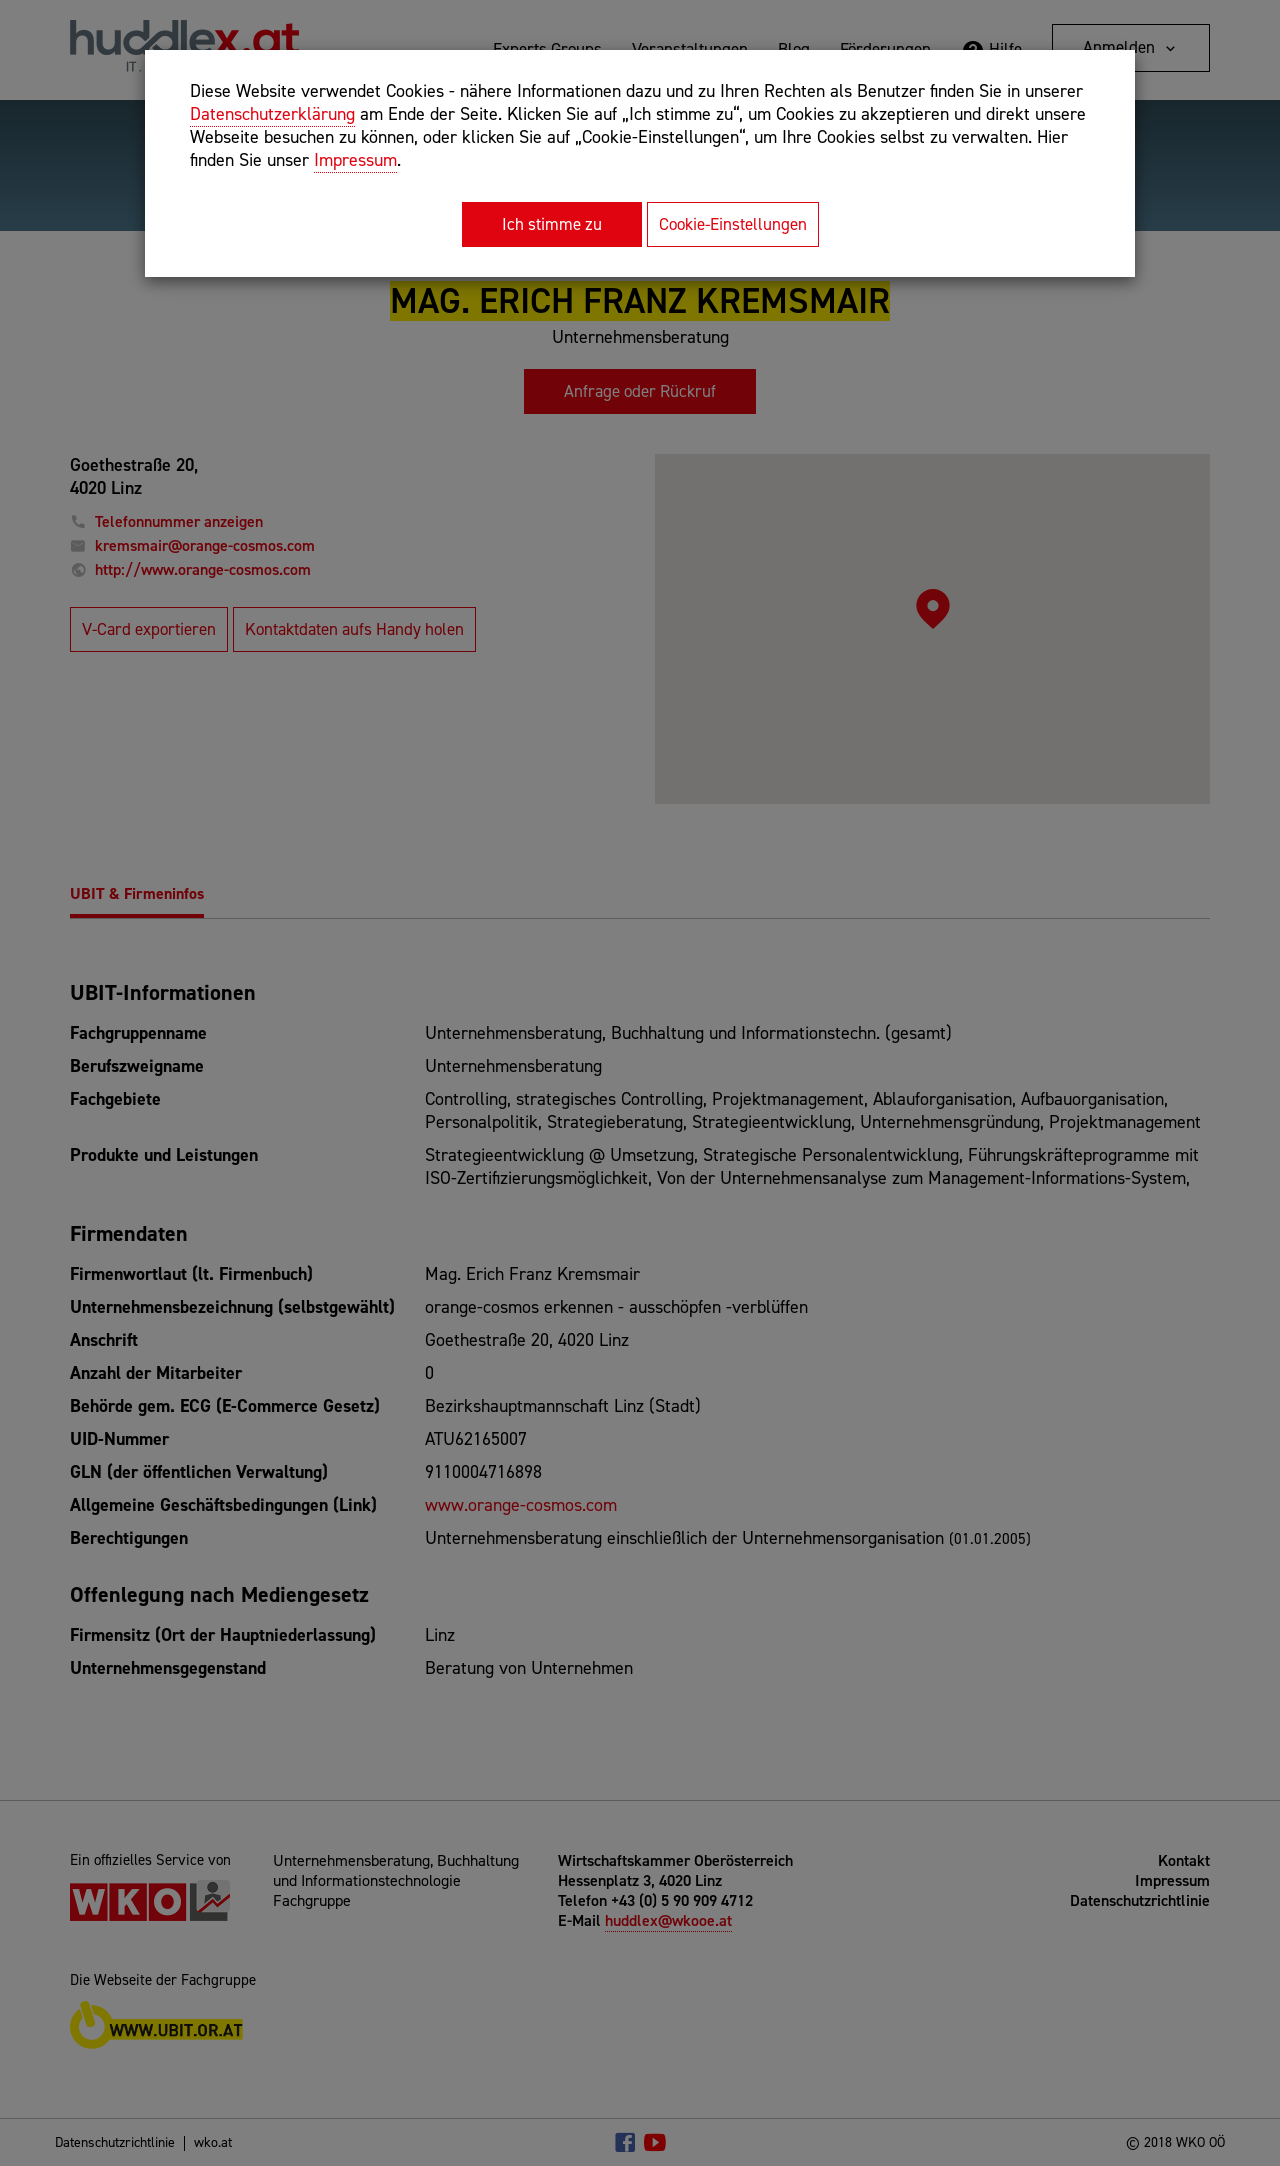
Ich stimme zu (552, 224)
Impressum (355, 160)
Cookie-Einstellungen (733, 224)
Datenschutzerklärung (272, 114)
